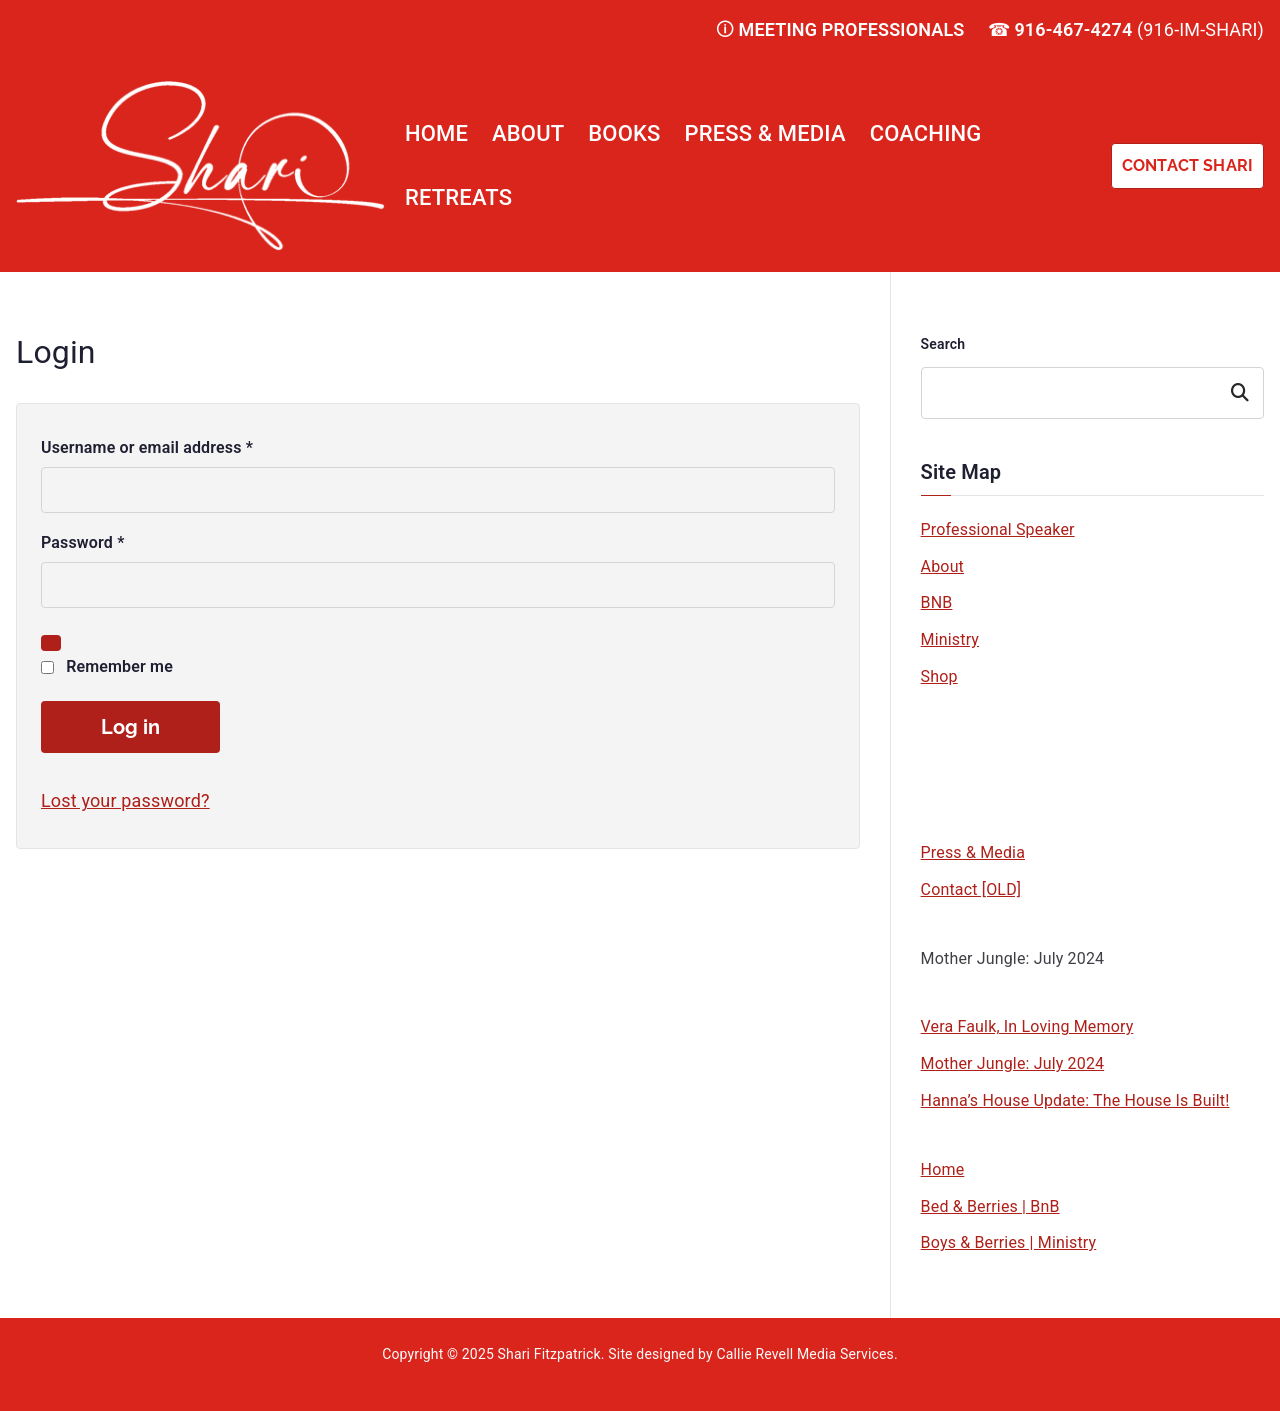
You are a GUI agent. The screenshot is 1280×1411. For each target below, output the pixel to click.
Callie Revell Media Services (804, 1354)
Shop (939, 676)
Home (436, 133)
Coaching (926, 133)
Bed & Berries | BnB (990, 1206)
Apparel (965, 815)
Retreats (458, 197)
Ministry (950, 639)
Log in (130, 727)
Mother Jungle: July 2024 (1013, 958)
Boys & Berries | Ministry (1009, 1242)
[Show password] (51, 643)
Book (955, 705)
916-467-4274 (1073, 29)
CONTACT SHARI (1187, 165)
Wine (955, 742)
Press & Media (765, 133)
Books (624, 133)
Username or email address (151, 448)
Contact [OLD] (971, 889)
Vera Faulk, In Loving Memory (1027, 1026)
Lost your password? (125, 800)
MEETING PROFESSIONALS (852, 29)
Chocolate (974, 778)
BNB (937, 602)
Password (87, 543)
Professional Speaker (998, 529)
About (528, 133)
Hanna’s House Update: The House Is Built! (1075, 1100)
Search (943, 344)
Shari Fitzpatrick (549, 1354)
